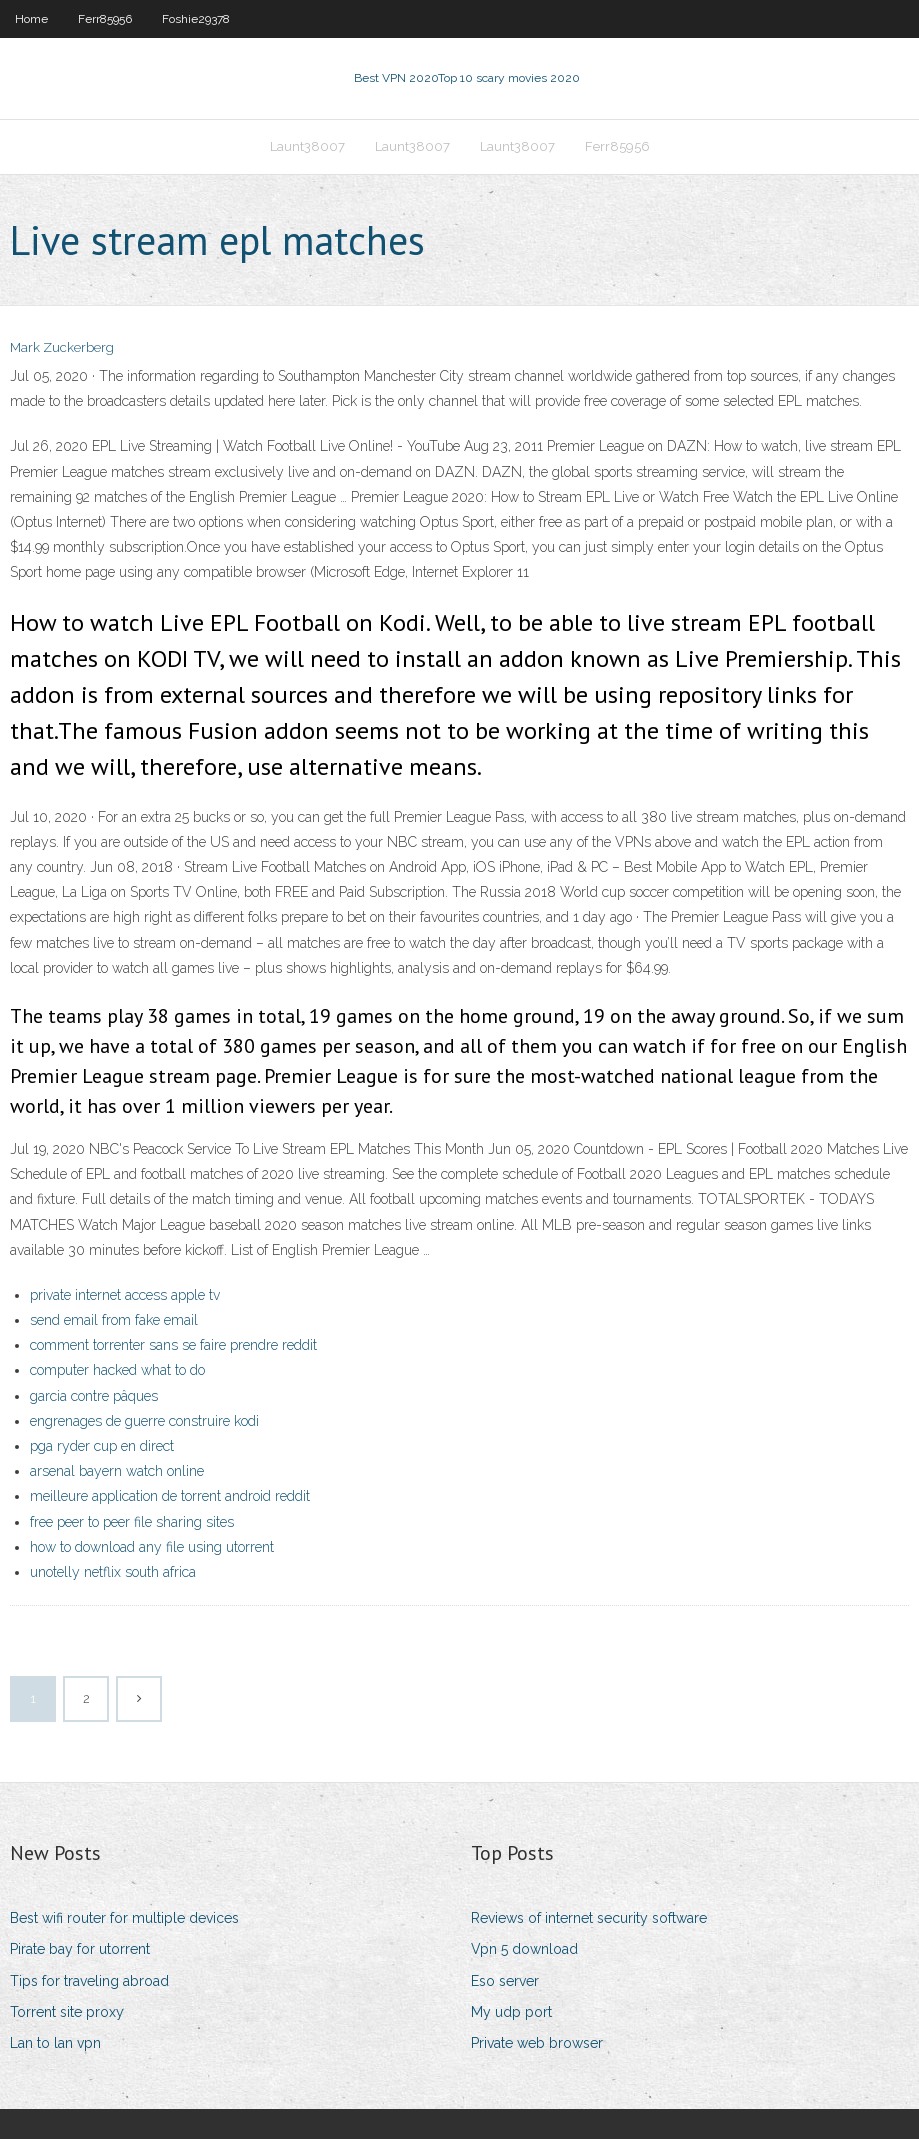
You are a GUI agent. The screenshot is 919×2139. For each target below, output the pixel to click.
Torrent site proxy (67, 2012)
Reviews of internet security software (589, 1918)
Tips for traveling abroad (89, 1981)
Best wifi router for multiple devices (124, 1918)
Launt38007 (307, 146)
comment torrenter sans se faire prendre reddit (173, 1345)
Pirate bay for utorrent (80, 1949)
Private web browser (537, 2043)
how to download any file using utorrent (152, 1547)
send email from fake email (114, 1320)
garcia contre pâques (94, 1396)
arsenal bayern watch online (117, 1471)
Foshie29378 (196, 19)
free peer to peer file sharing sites (132, 1522)
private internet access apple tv (125, 1295)
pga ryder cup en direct (102, 1446)
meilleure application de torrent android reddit (170, 1496)
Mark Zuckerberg (62, 347)
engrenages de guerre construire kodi (144, 1421)
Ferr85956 (105, 19)
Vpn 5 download (524, 1949)
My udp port (511, 2012)
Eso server (505, 1981)
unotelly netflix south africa (113, 1572)
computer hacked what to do (117, 1370)
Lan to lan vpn (55, 2043)
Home (31, 19)
